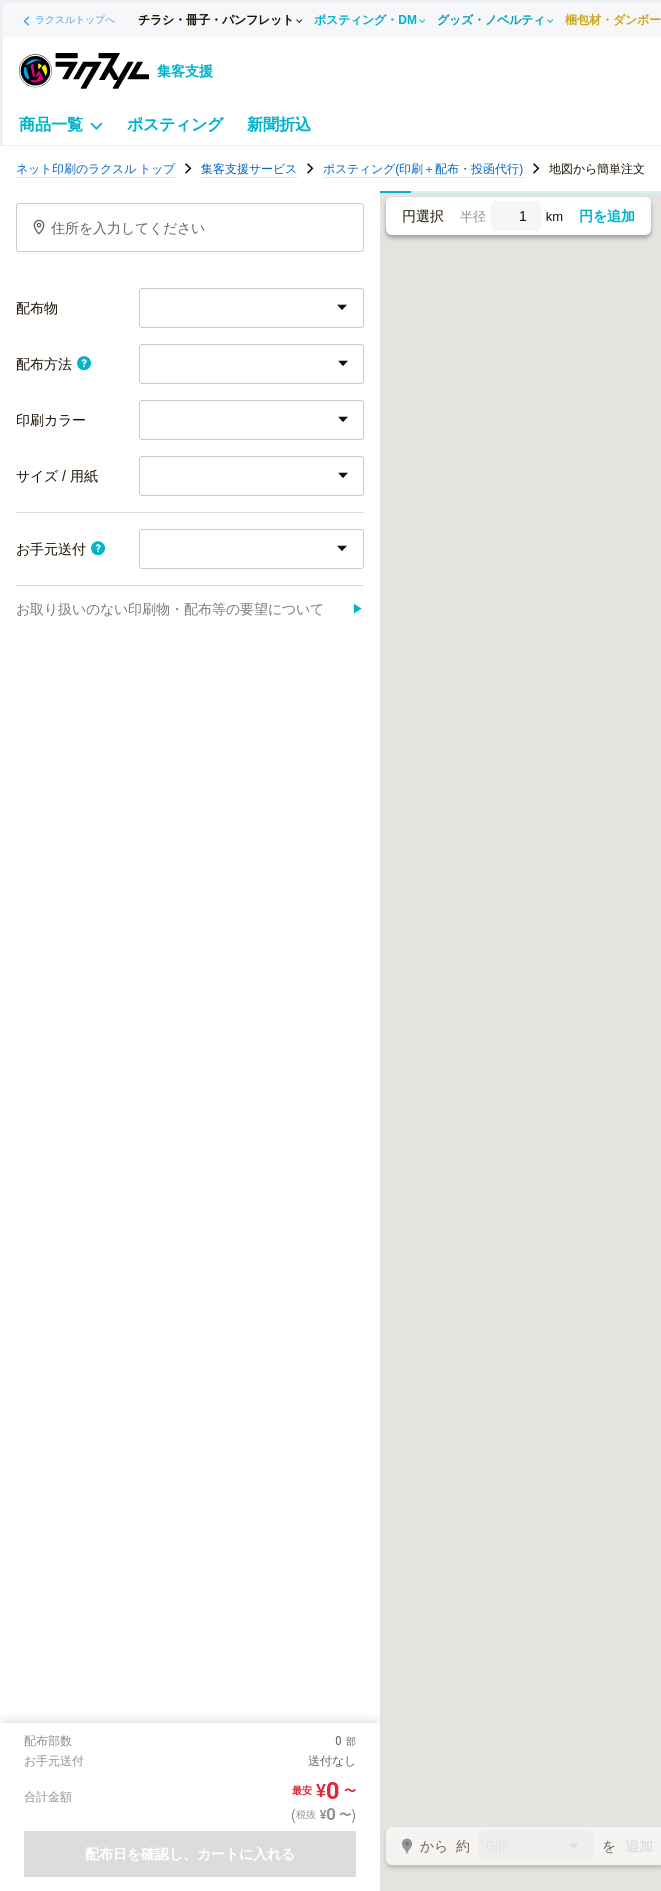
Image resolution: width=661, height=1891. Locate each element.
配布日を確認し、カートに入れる (190, 1854)
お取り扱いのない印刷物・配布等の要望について (190, 609)
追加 (639, 1846)
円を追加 (607, 216)
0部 (536, 1847)
